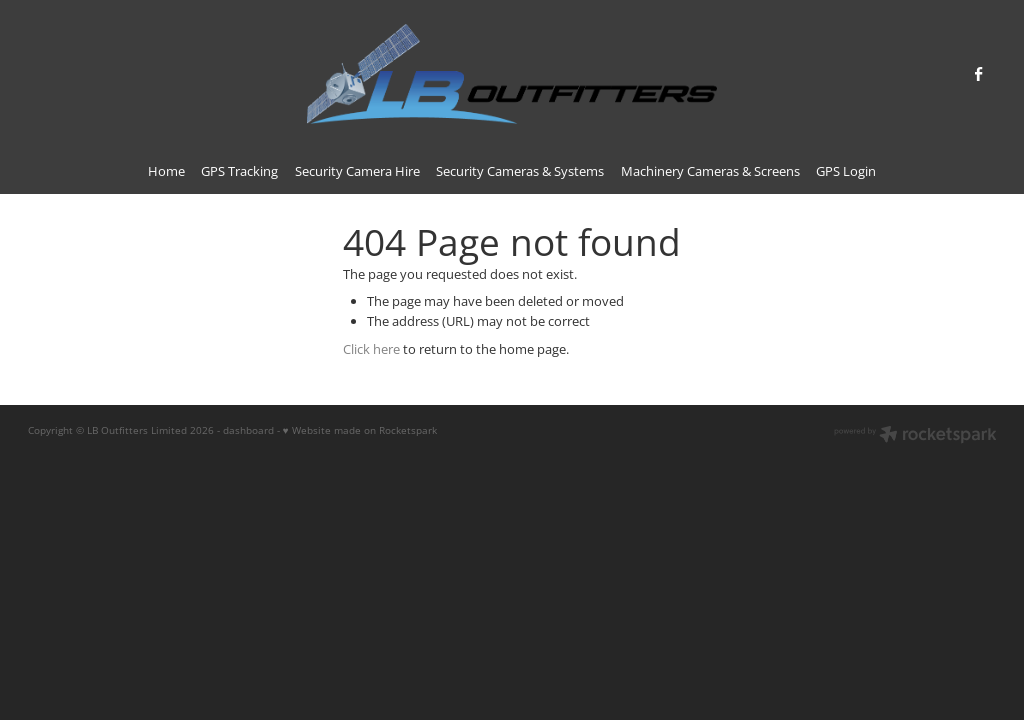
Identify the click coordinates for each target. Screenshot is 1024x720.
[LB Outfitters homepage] (512, 74)
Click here (371, 349)
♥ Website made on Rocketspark (360, 430)
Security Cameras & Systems (520, 171)
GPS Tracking (239, 171)
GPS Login (846, 171)
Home (166, 171)
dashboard (248, 430)
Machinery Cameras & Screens (710, 171)
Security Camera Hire (357, 171)
